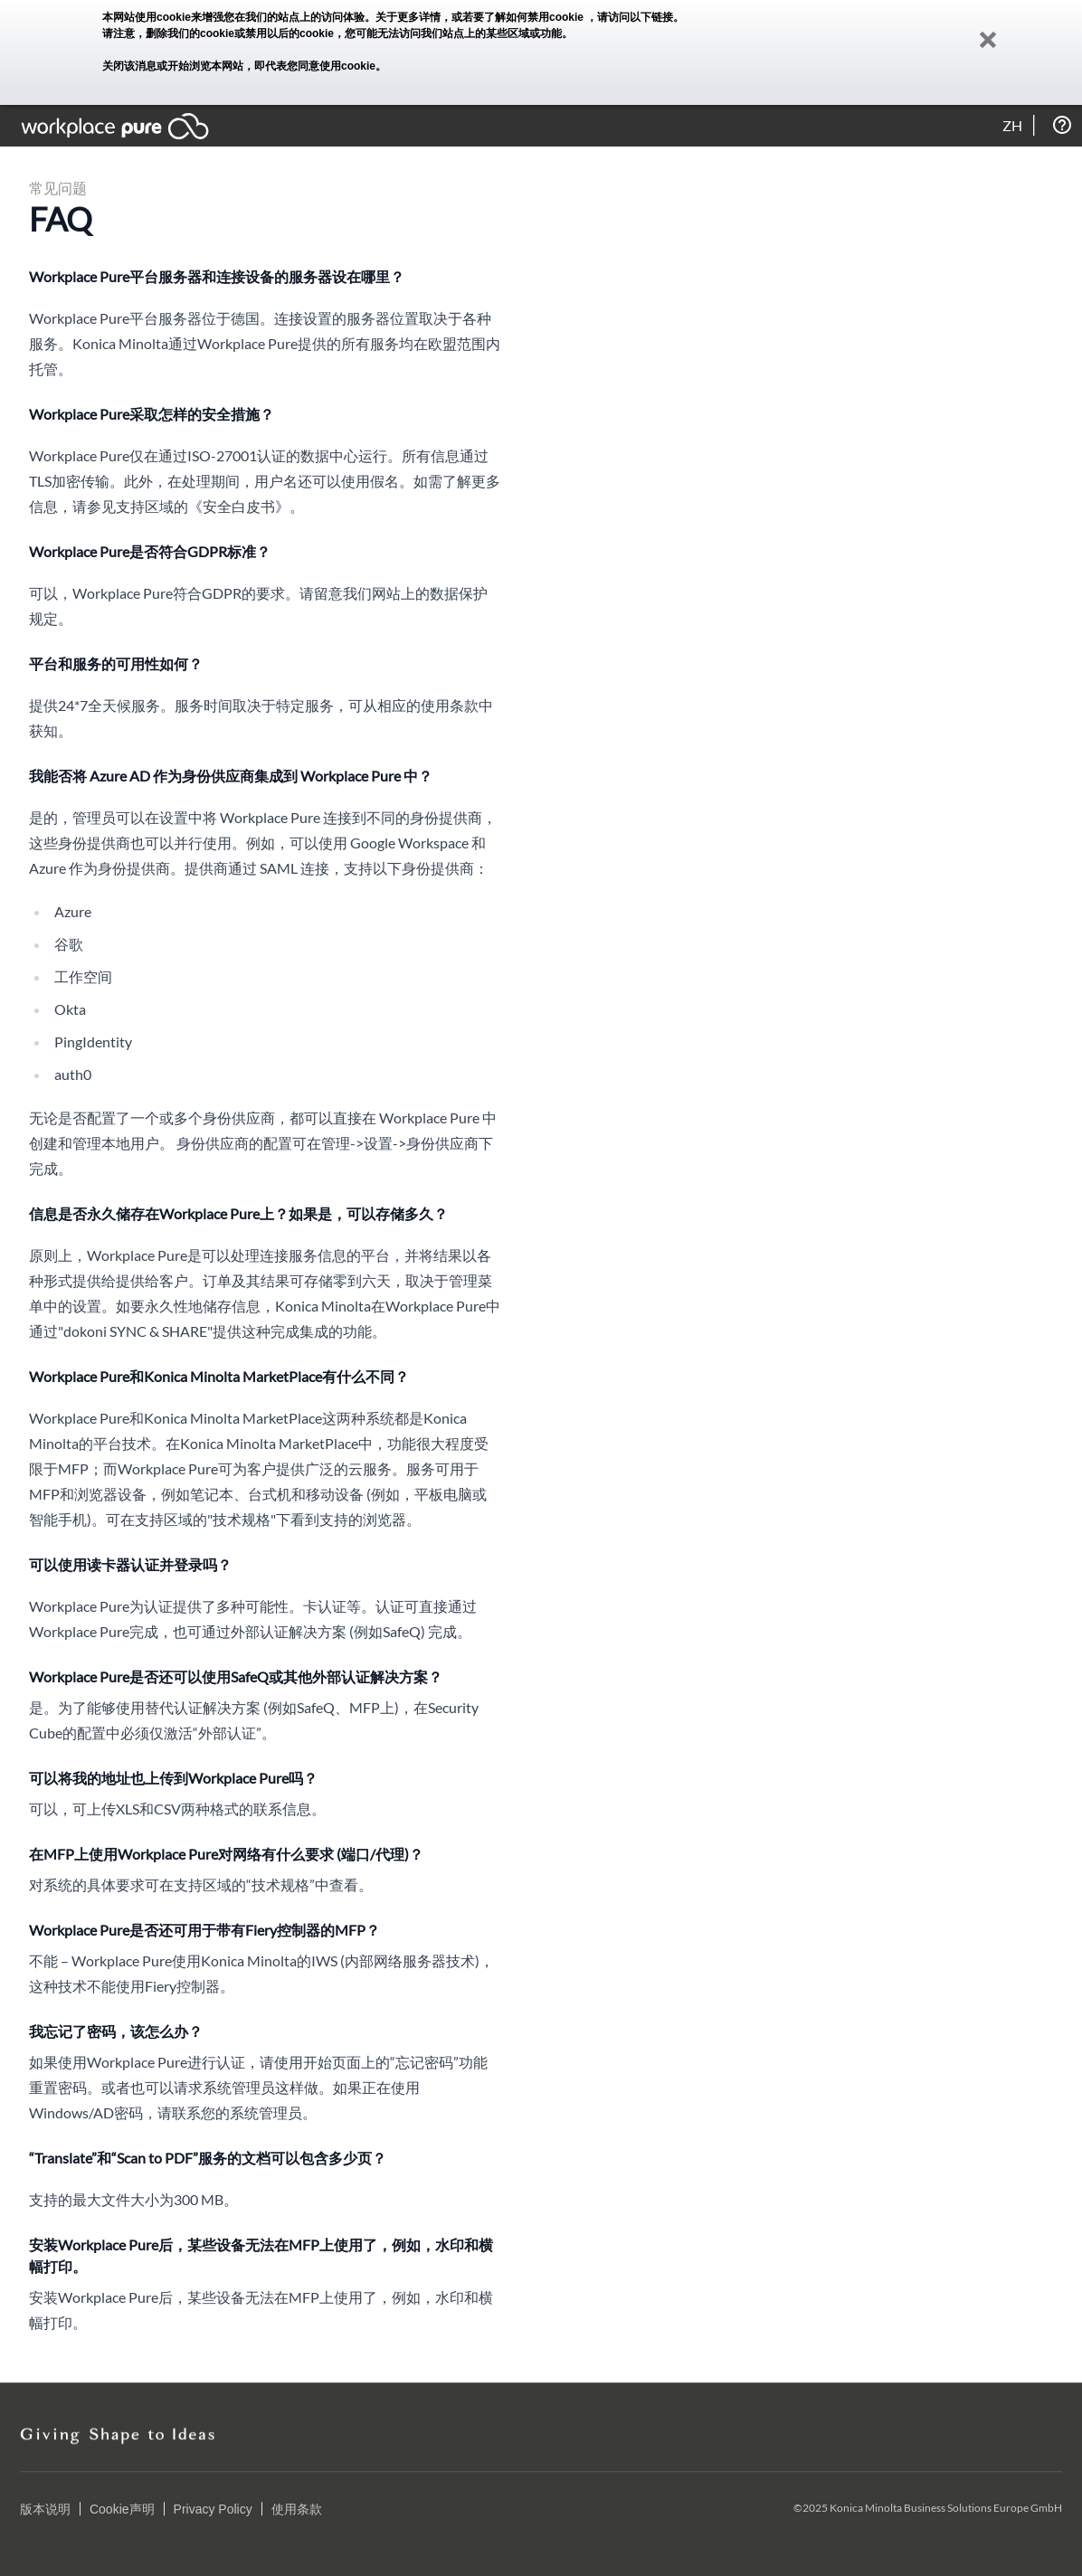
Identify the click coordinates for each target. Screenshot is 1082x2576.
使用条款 (296, 2509)
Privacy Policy (213, 2509)
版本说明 (45, 2509)
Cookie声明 (122, 2509)
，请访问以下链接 (629, 17)
